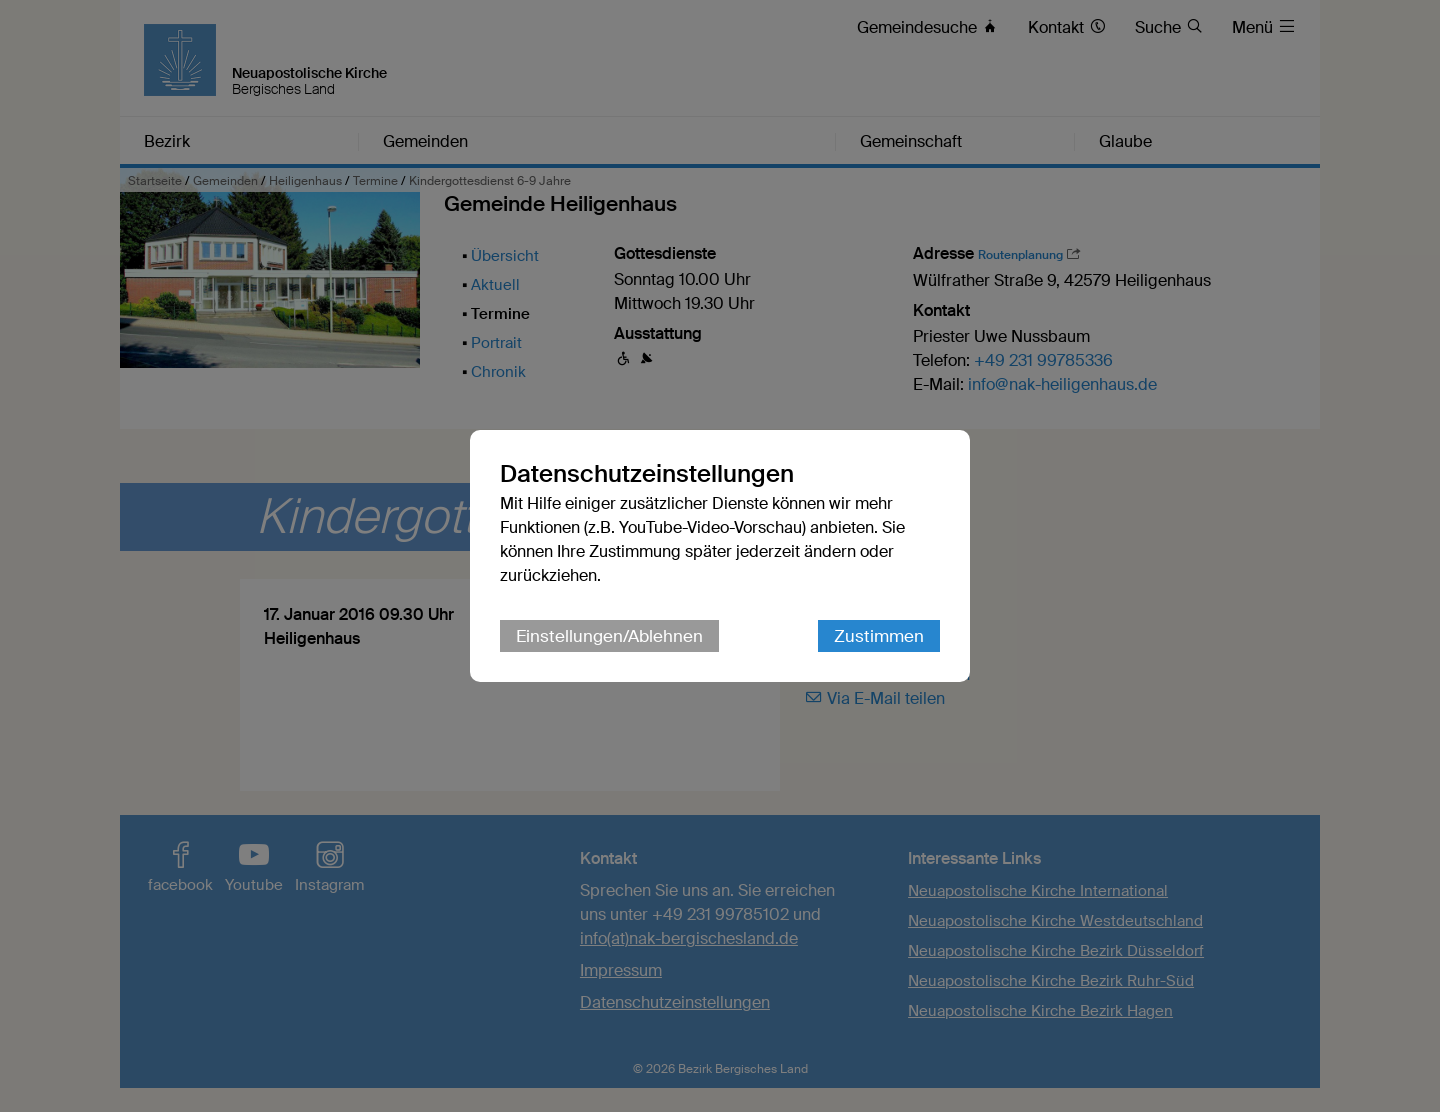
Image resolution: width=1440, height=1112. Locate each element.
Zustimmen (879, 636)
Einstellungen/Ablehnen (609, 636)
